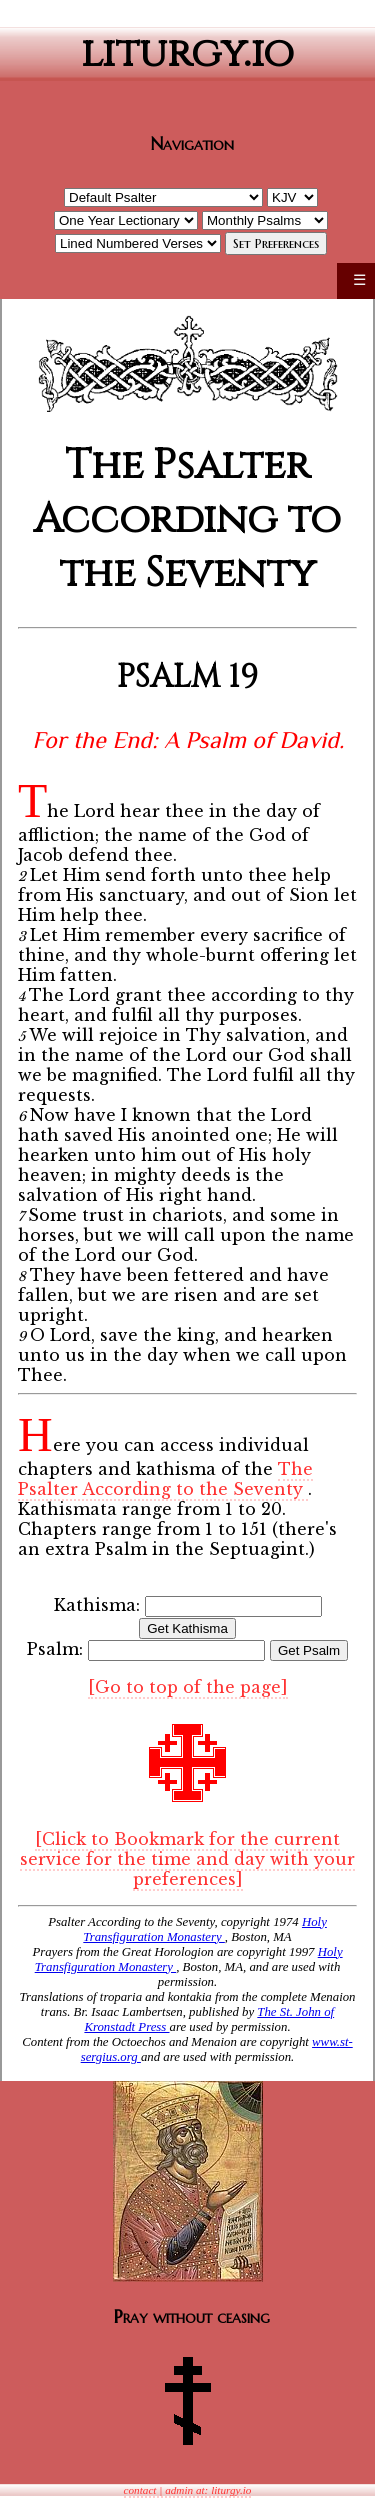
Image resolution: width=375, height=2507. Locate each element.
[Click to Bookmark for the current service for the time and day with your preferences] (187, 1859)
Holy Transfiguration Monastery (205, 1929)
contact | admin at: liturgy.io (188, 2490)
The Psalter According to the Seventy (165, 1479)
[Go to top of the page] (188, 1687)
